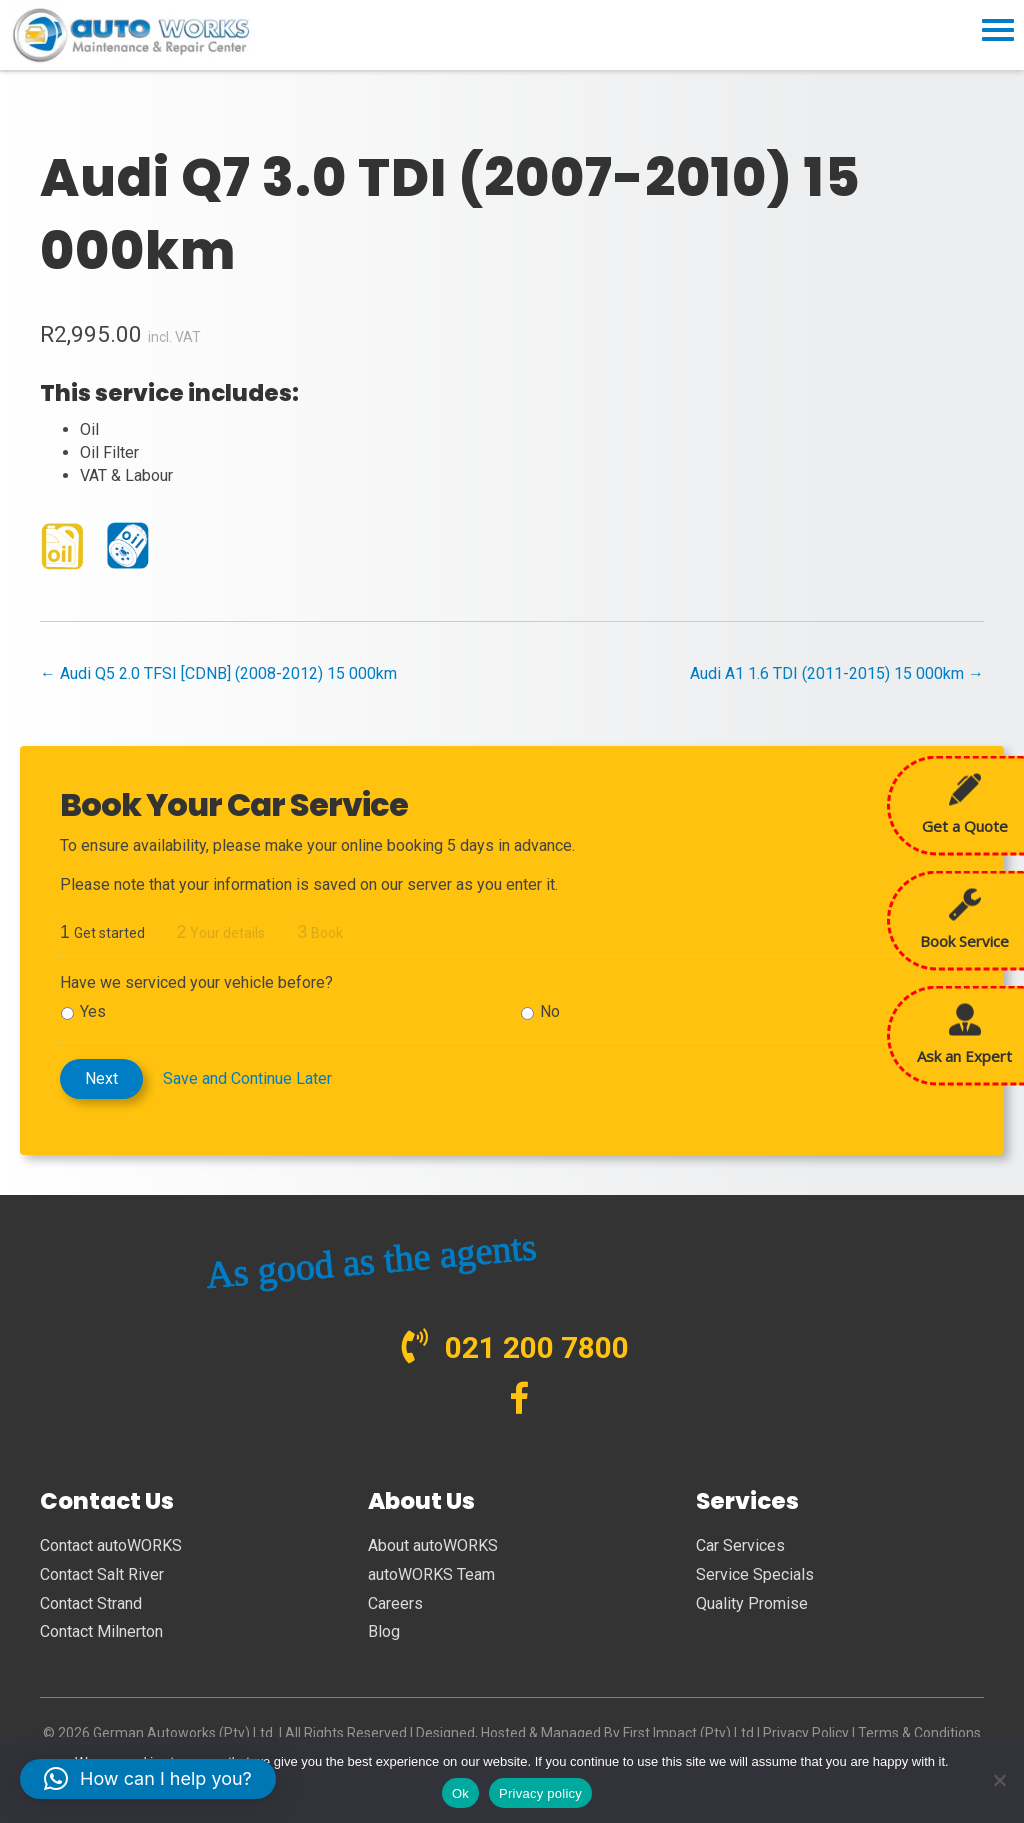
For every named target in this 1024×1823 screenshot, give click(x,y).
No (550, 1011)
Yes (93, 1011)
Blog (384, 1631)
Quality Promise (752, 1603)
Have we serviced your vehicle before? (196, 982)
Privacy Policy (806, 1733)
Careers (395, 1603)
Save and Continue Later (247, 1078)
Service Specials (755, 1574)
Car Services (740, 1545)
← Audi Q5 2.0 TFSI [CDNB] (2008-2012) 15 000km (218, 673)
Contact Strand (91, 1603)
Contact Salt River (102, 1574)
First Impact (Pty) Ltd (688, 1733)
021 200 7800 (537, 1347)
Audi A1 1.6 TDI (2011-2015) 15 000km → (837, 673)
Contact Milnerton (101, 1631)
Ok (460, 1793)
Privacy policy (540, 1793)
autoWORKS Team (431, 1574)
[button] (148, 1779)
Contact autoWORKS (111, 1545)
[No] (999, 1780)
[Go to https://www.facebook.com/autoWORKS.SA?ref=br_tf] (519, 1400)
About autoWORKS (433, 1545)
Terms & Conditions (919, 1733)
